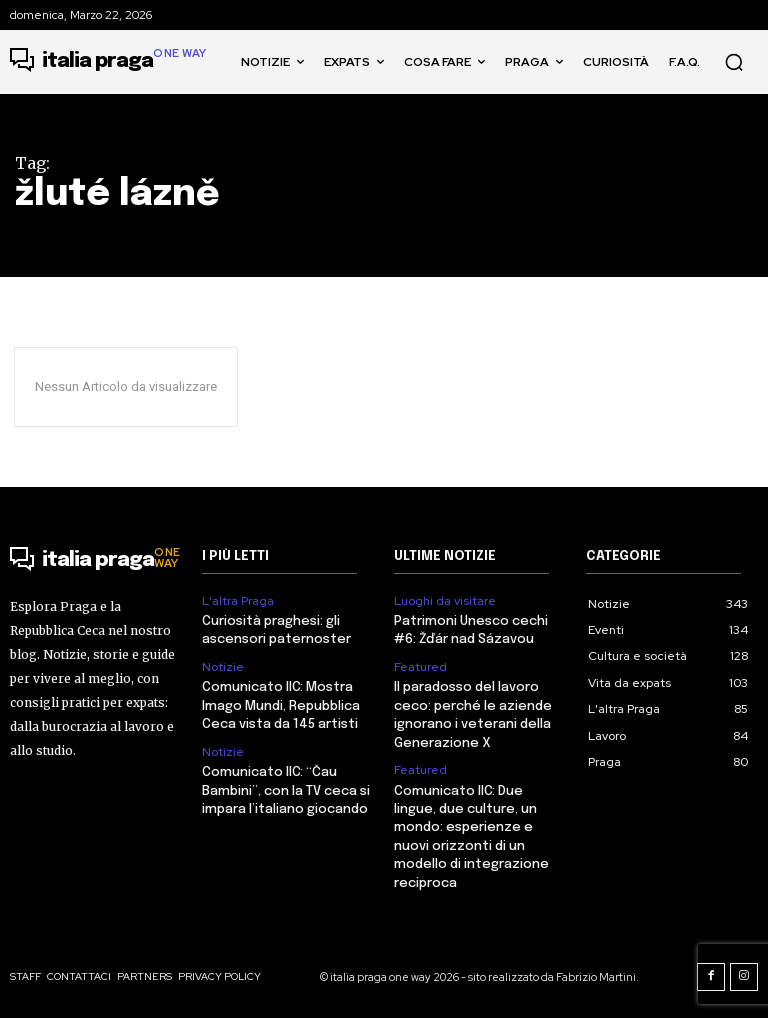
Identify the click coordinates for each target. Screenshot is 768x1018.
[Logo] (108, 62)
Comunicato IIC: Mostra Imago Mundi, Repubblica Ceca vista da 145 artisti (281, 705)
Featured (420, 666)
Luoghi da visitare (445, 601)
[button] (734, 62)
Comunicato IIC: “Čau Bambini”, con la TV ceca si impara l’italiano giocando (286, 789)
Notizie (223, 666)
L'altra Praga (238, 601)
